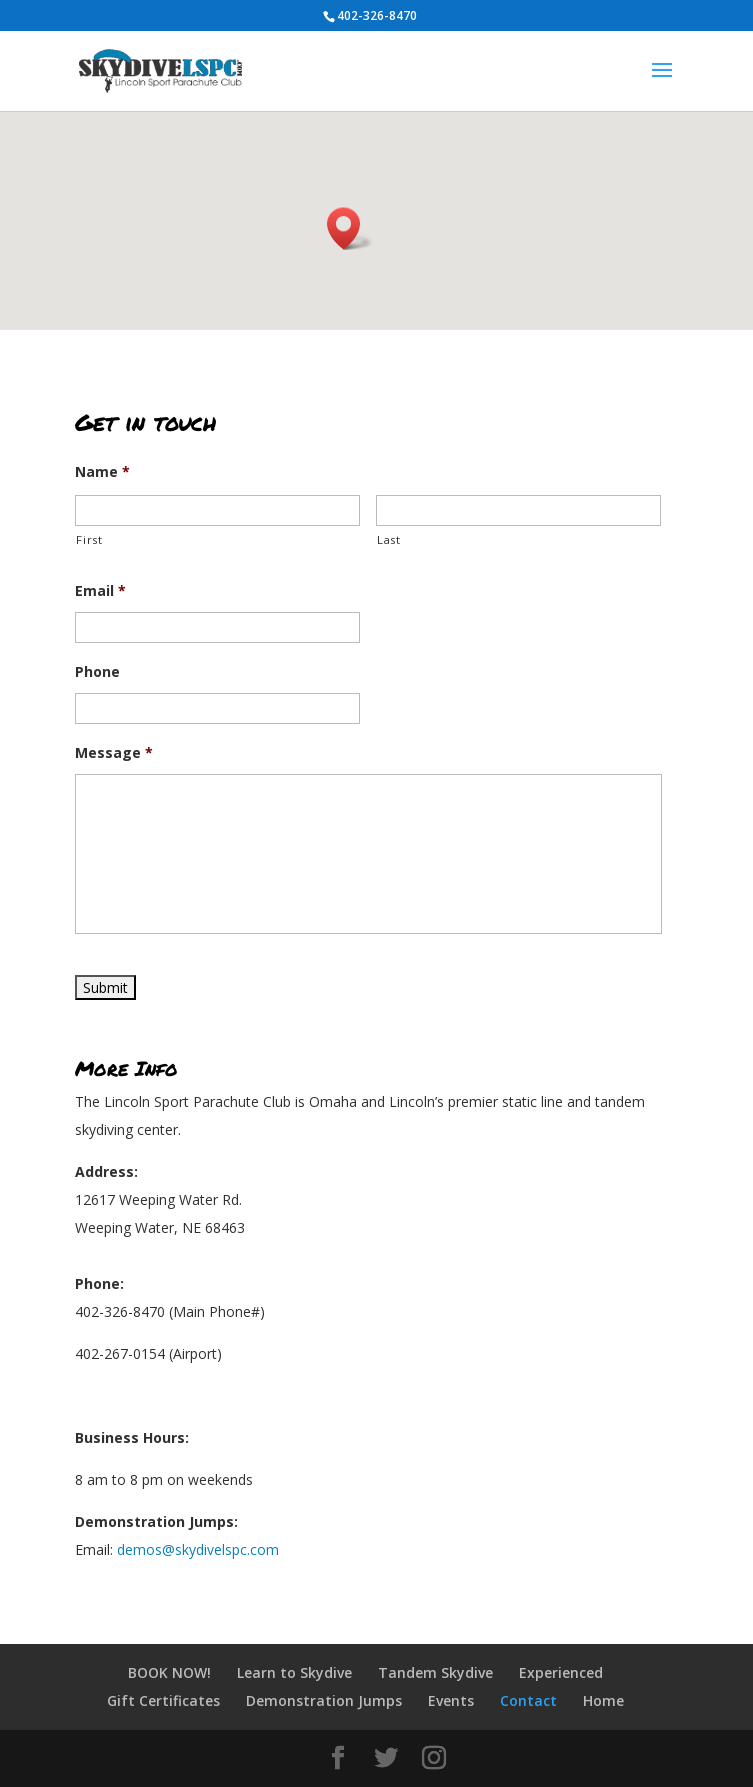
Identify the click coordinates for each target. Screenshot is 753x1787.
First (89, 539)
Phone (97, 672)
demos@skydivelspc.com (198, 1549)
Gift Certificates (163, 1700)
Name (102, 472)
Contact (528, 1700)
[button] (350, 228)
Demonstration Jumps (324, 1700)
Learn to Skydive (294, 1672)
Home (603, 1700)
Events (451, 1700)
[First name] (217, 510)
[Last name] (518, 510)
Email (100, 591)
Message (114, 753)
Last (389, 539)
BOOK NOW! (169, 1672)
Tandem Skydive (435, 1672)
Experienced (561, 1672)
